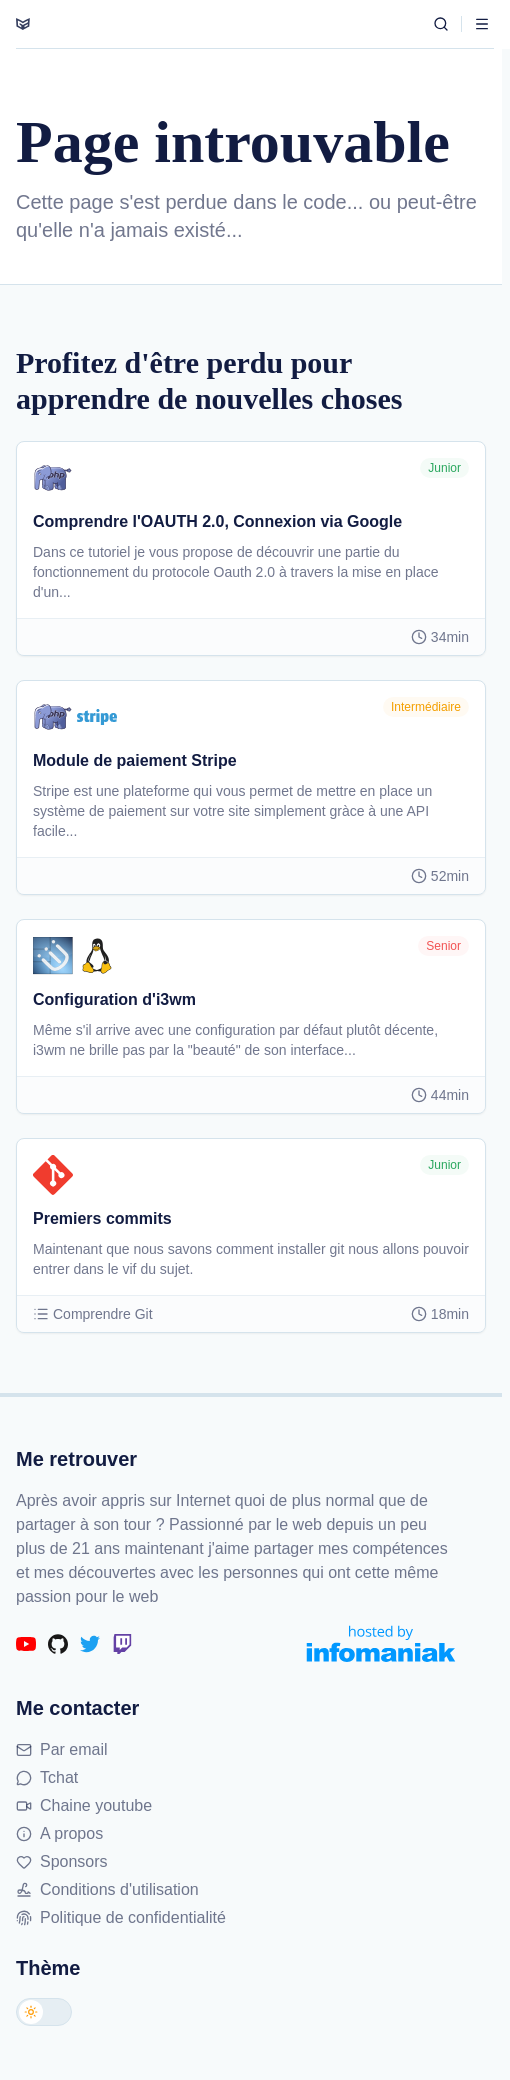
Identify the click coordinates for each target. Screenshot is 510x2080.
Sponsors (62, 1861)
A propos (59, 1833)
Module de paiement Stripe (135, 760)
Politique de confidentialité (121, 1917)
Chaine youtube (84, 1805)
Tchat (47, 1777)
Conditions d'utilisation (107, 1889)
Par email (62, 1749)
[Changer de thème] (44, 2012)
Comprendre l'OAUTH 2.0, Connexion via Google (217, 521)
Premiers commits (102, 1218)
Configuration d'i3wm (114, 999)
